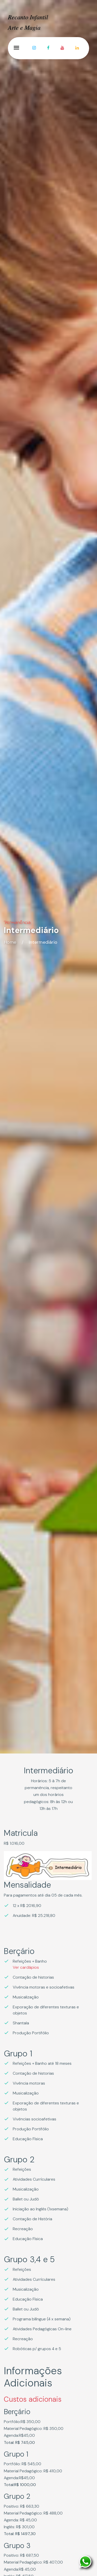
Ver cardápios (26, 1967)
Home (10, 942)
